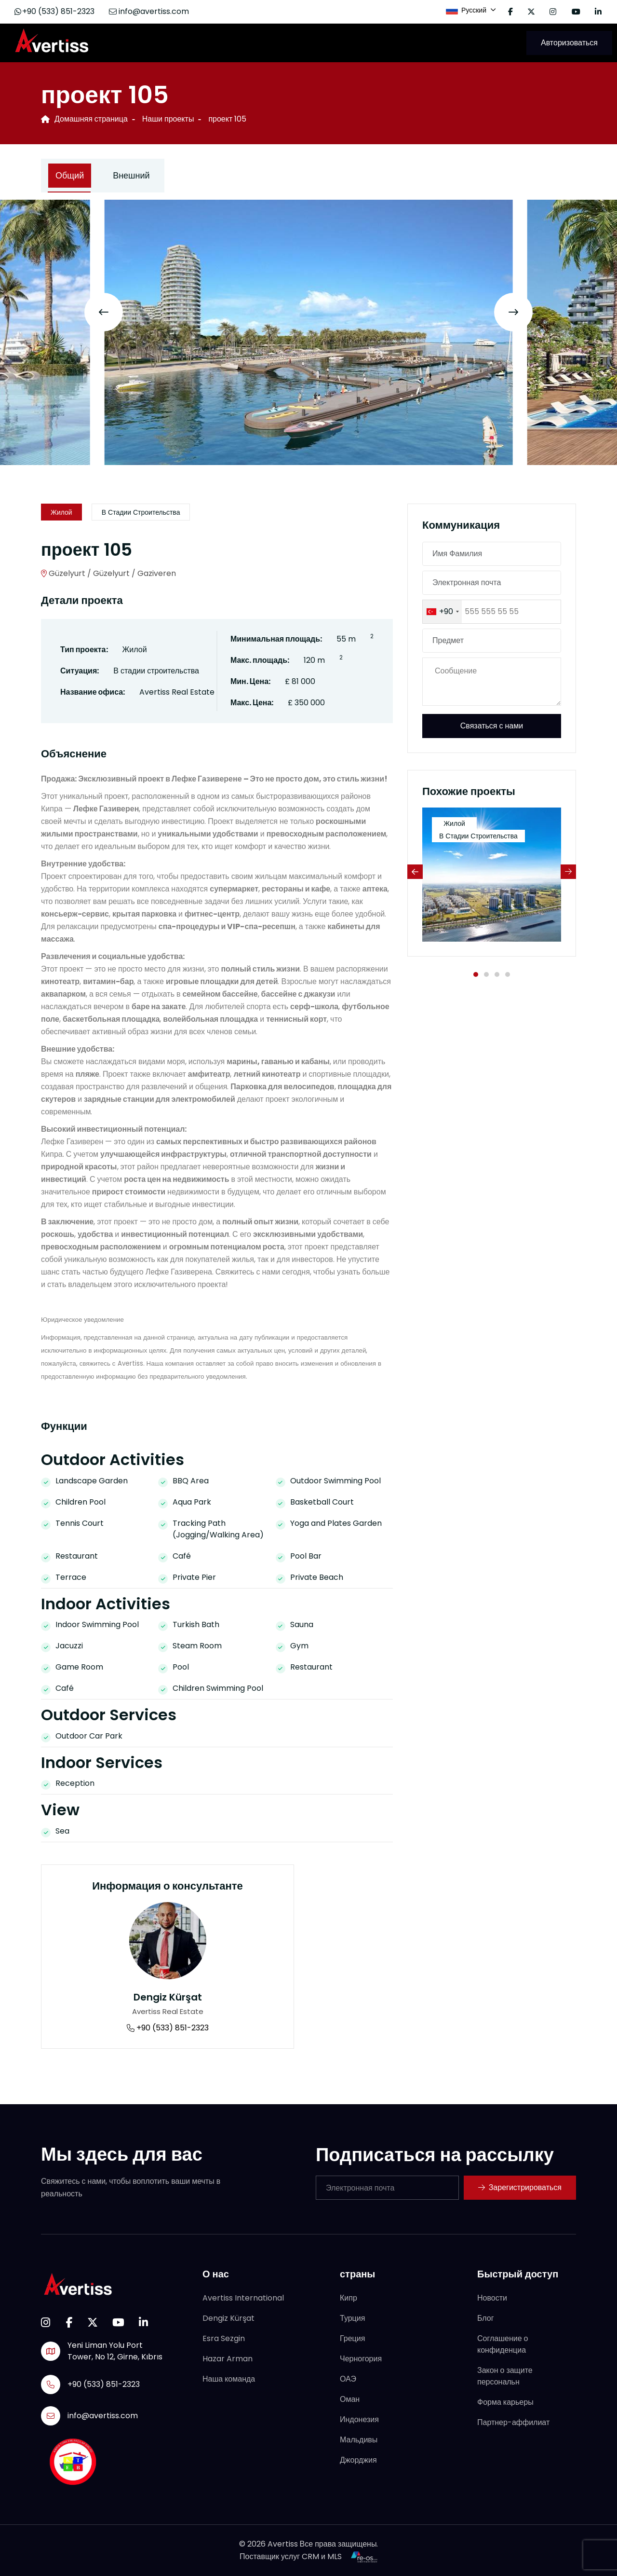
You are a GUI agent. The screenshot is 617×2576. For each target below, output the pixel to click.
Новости (492, 2297)
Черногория (361, 2358)
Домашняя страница (84, 118)
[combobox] (442, 611)
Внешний (131, 175)
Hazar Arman (227, 2358)
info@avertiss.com (149, 11)
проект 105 (227, 118)
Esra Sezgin (223, 2338)
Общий (69, 175)
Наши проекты (168, 118)
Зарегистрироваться (520, 2187)
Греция (352, 2338)
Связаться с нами (491, 725)
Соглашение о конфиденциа (502, 2344)
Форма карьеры (505, 2402)
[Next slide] (513, 312)
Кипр (348, 2297)
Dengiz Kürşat (168, 1997)
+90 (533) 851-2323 (54, 11)
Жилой (61, 512)
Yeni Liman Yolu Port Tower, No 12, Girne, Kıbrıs (114, 2351)
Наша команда (228, 2378)
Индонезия (359, 2419)
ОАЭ (348, 2378)
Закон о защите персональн (505, 2376)
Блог (485, 2318)
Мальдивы (358, 2439)
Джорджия (358, 2460)
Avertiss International (243, 2297)
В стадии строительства (141, 512)
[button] (475, 974)
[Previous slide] (103, 312)
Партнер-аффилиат (513, 2422)
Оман (350, 2399)
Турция (352, 2318)
